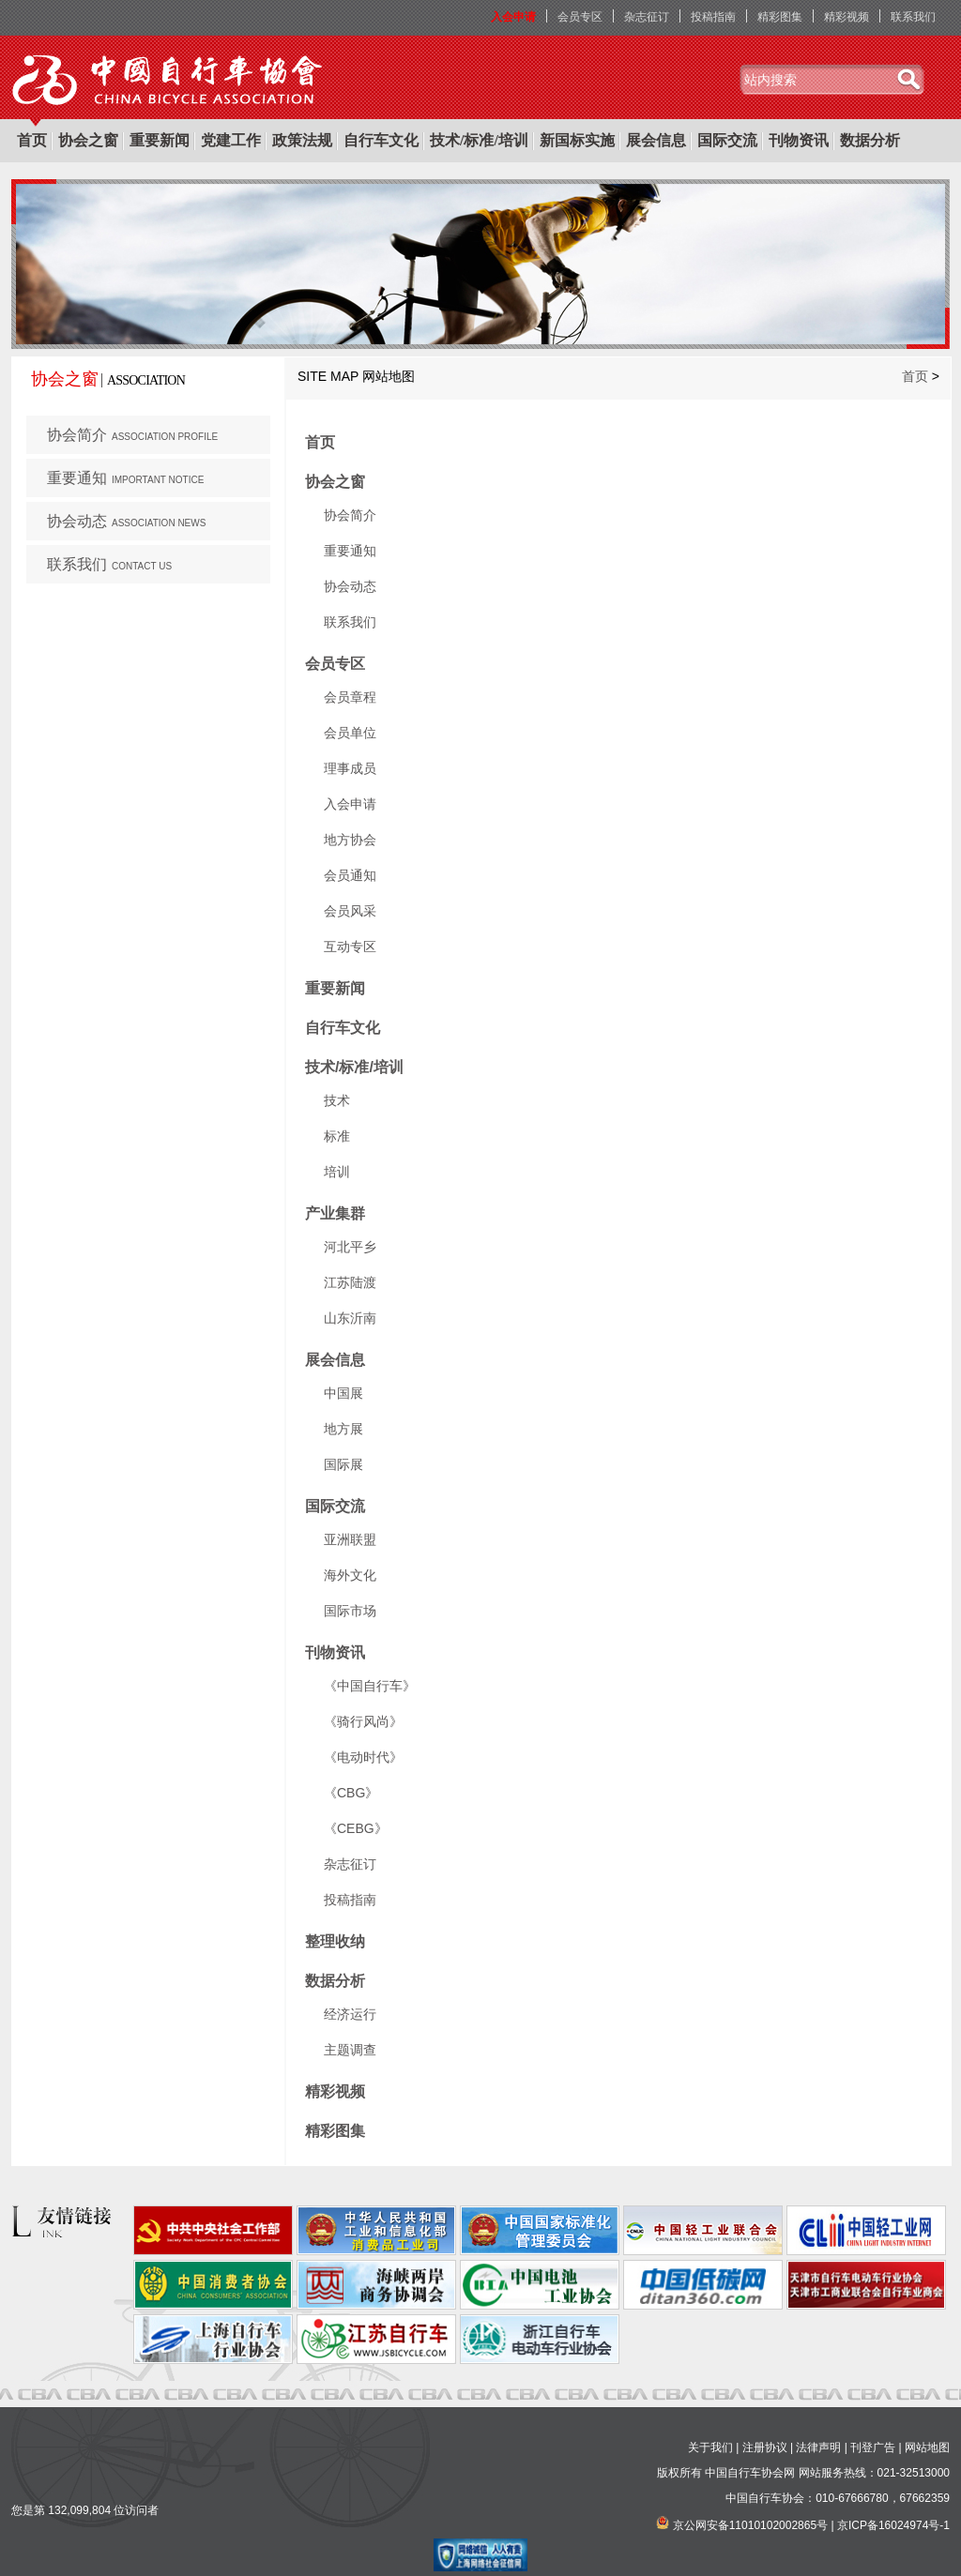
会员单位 (350, 732)
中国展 (343, 1393)
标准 (337, 1136)
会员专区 (580, 16)
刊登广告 (872, 2447)
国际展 (343, 1464)
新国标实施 (577, 140)
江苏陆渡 (350, 1282)
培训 (337, 1171)
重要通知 (125, 478)
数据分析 (870, 140)
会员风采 (350, 910)
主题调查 (350, 2049)
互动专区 (350, 946)
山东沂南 (350, 1318)
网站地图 (927, 2447)
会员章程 (350, 697)
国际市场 (350, 1610)
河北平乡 (350, 1246)
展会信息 (656, 140)
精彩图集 (779, 16)
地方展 (343, 1428)
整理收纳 (335, 1941)
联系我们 (913, 16)
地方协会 (350, 839)
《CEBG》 (356, 1828)
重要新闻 (160, 140)
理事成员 (350, 768)
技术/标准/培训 (479, 140)
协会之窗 (88, 140)
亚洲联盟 (350, 1539)
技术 (337, 1100)
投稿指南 (713, 16)
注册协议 (764, 2447)
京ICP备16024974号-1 (893, 2525)
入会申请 (513, 16)
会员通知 (350, 875)
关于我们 (710, 2447)
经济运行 (350, 2014)
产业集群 (335, 1213)
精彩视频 (846, 16)
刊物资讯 (799, 140)
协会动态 (126, 521)
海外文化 (350, 1575)
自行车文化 (381, 140)
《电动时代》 (363, 1757)
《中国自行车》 (370, 1685)
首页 (32, 140)
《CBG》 (351, 1792)
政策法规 (302, 140)
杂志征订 (646, 16)
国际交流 (727, 140)
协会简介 (132, 435)
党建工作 (231, 140)
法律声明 (818, 2447)
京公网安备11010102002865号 (750, 2525)
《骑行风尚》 (363, 1721)
